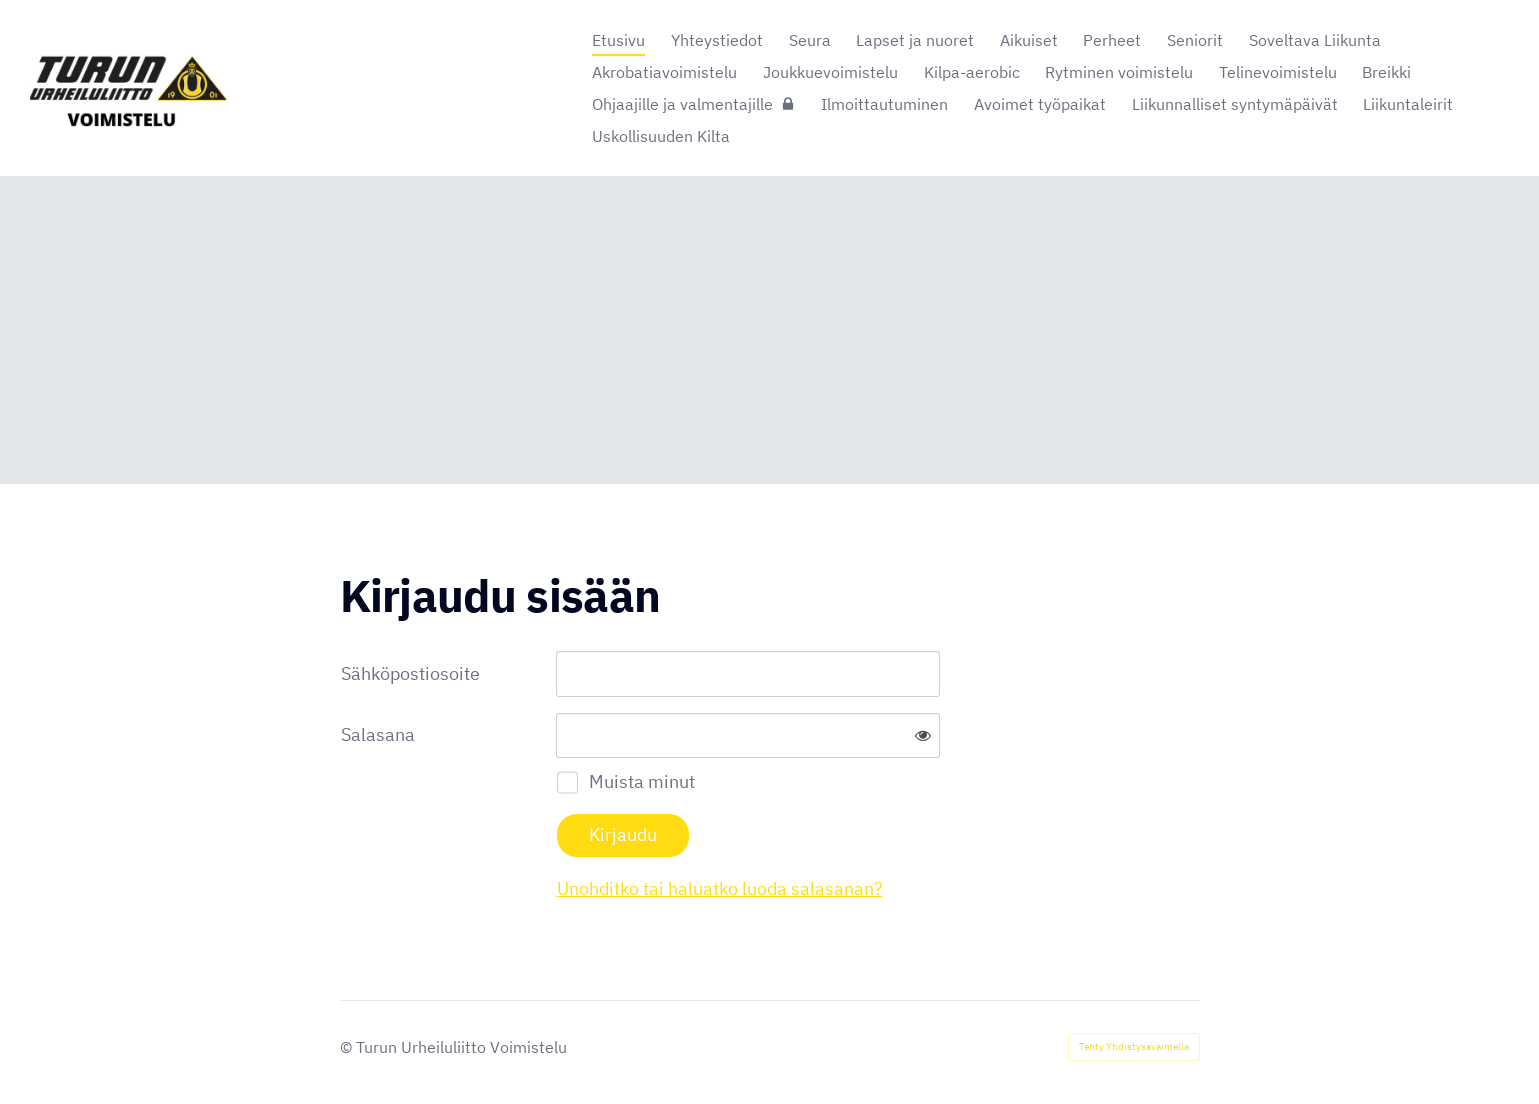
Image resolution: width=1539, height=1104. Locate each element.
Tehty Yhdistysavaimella (1134, 1046)
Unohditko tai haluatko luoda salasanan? (720, 888)
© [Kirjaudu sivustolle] (348, 1047)
